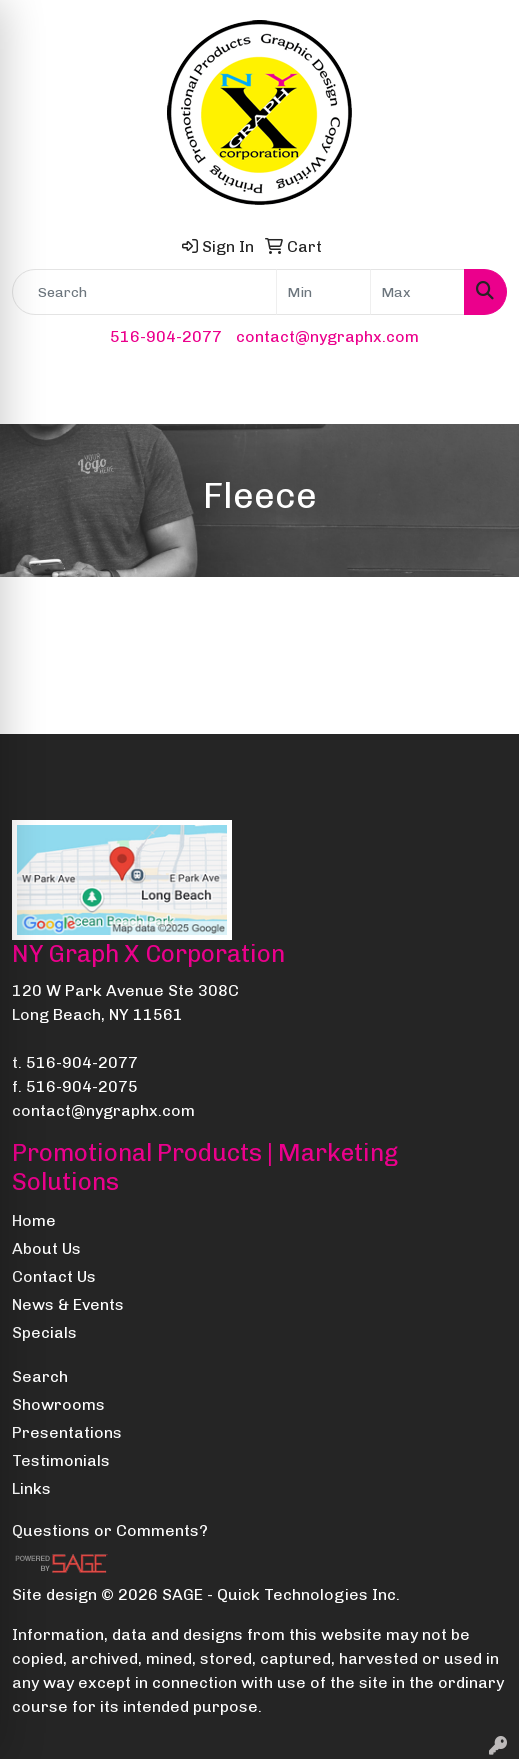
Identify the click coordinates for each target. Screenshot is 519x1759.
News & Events (68, 1304)
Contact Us (54, 1276)
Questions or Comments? (110, 1530)
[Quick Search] (144, 292)
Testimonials (61, 1460)
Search (40, 1376)
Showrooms (58, 1404)
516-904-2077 (166, 336)
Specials (44, 1332)
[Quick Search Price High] (417, 292)
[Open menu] (479, 395)
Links (31, 1488)
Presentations (67, 1432)
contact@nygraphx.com (327, 336)
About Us (46, 1248)
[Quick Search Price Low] (323, 292)
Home (34, 1220)
